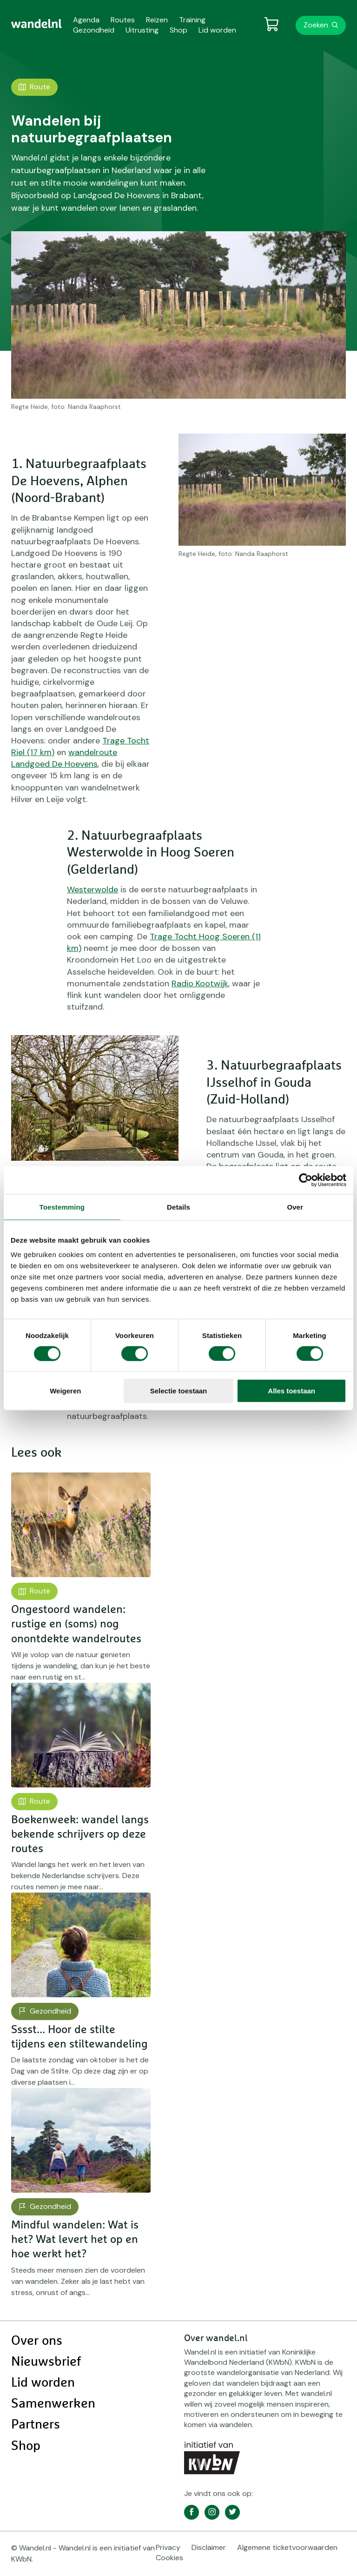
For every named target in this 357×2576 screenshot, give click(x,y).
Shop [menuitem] (178, 30)
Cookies (169, 2558)
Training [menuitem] (192, 20)
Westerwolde (92, 889)
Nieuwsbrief (46, 2362)
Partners (35, 2424)
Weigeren (65, 1391)
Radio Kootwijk (200, 983)
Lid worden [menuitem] (217, 30)
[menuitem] (36, 23)
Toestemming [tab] (62, 1207)
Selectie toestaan (178, 1391)
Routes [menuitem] (123, 20)
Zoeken (316, 25)
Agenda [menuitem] (86, 20)
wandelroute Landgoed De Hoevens (64, 758)
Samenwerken (53, 2403)
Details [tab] (178, 1207)
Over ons (36, 2341)
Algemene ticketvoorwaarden (287, 2547)
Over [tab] (295, 1207)
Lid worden (43, 2382)
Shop (25, 2446)
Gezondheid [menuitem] (93, 30)
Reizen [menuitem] (157, 20)
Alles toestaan (291, 1391)
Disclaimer (209, 2547)
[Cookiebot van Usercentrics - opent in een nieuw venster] (305, 1180)
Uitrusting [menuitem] (142, 30)
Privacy (168, 2547)
